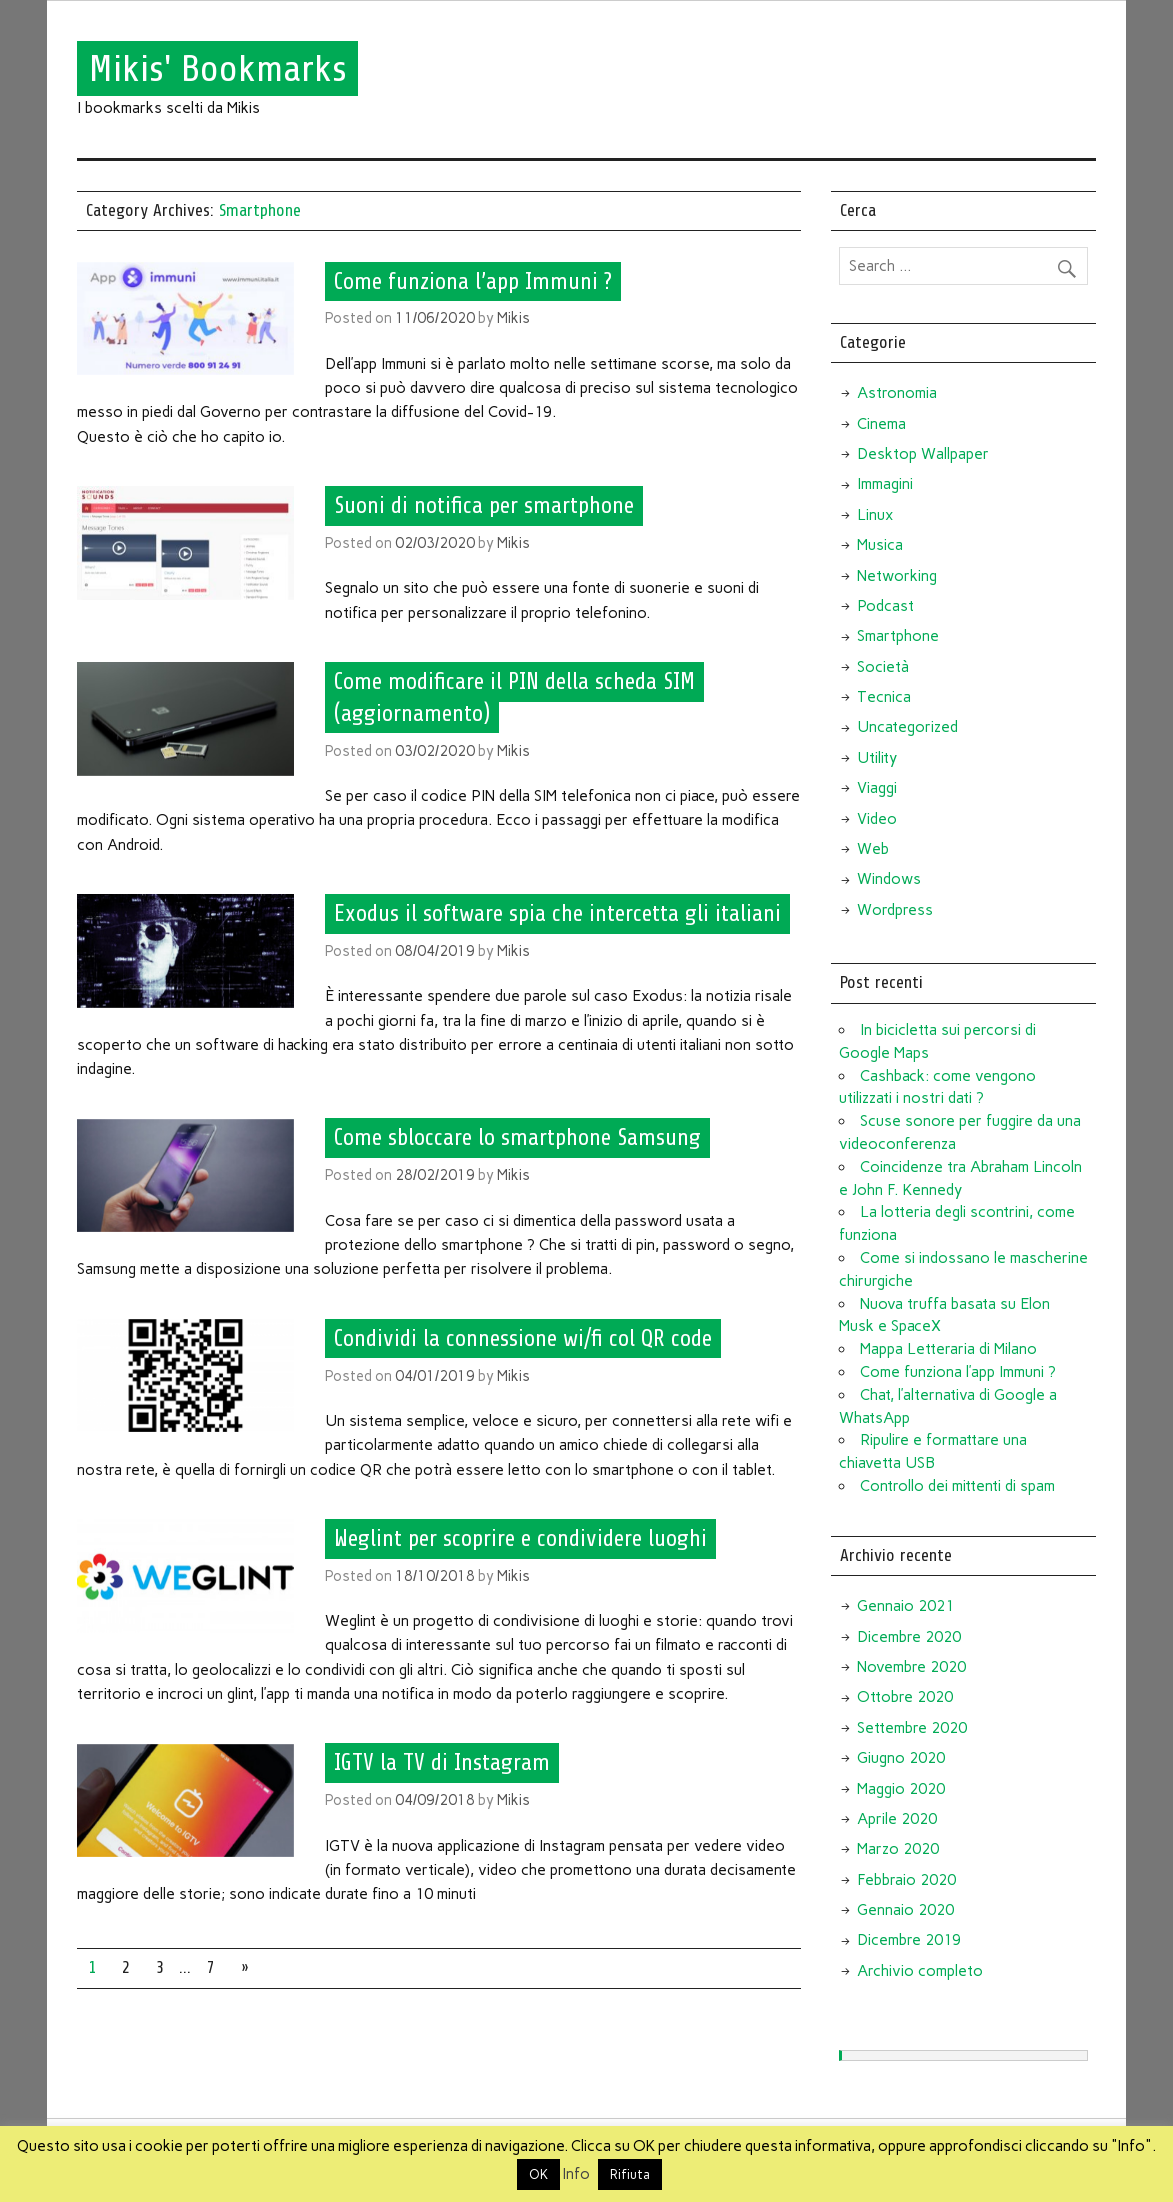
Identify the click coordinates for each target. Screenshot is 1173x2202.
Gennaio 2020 (905, 1910)
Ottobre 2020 (905, 1697)
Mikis (513, 318)
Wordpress (895, 910)
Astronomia (897, 393)
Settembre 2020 (912, 1728)
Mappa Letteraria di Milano (948, 1349)
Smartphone (898, 636)
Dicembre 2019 (909, 1940)
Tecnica (884, 697)
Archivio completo (920, 1971)
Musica (880, 545)
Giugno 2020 (901, 1758)
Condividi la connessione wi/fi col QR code (523, 1339)
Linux (875, 515)
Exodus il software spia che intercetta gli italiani (557, 914)
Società (883, 667)
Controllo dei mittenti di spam (957, 1486)
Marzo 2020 (898, 1849)
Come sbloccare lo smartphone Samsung (517, 1138)
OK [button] (538, 2174)
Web (873, 849)
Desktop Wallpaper (923, 454)
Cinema (881, 424)
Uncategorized (907, 727)
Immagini (885, 484)
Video (877, 819)
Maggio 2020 (901, 1789)
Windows (889, 879)
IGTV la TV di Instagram (442, 1763)
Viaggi (877, 788)
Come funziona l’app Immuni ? (473, 281)
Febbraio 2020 (906, 1880)
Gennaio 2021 (905, 1606)
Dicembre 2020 (909, 1637)
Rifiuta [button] (630, 2174)
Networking (897, 576)
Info (576, 2174)
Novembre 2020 (911, 1667)
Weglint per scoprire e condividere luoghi (520, 1539)
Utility (877, 758)
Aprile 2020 (897, 1819)
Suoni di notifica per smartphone (484, 506)
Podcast (885, 606)
